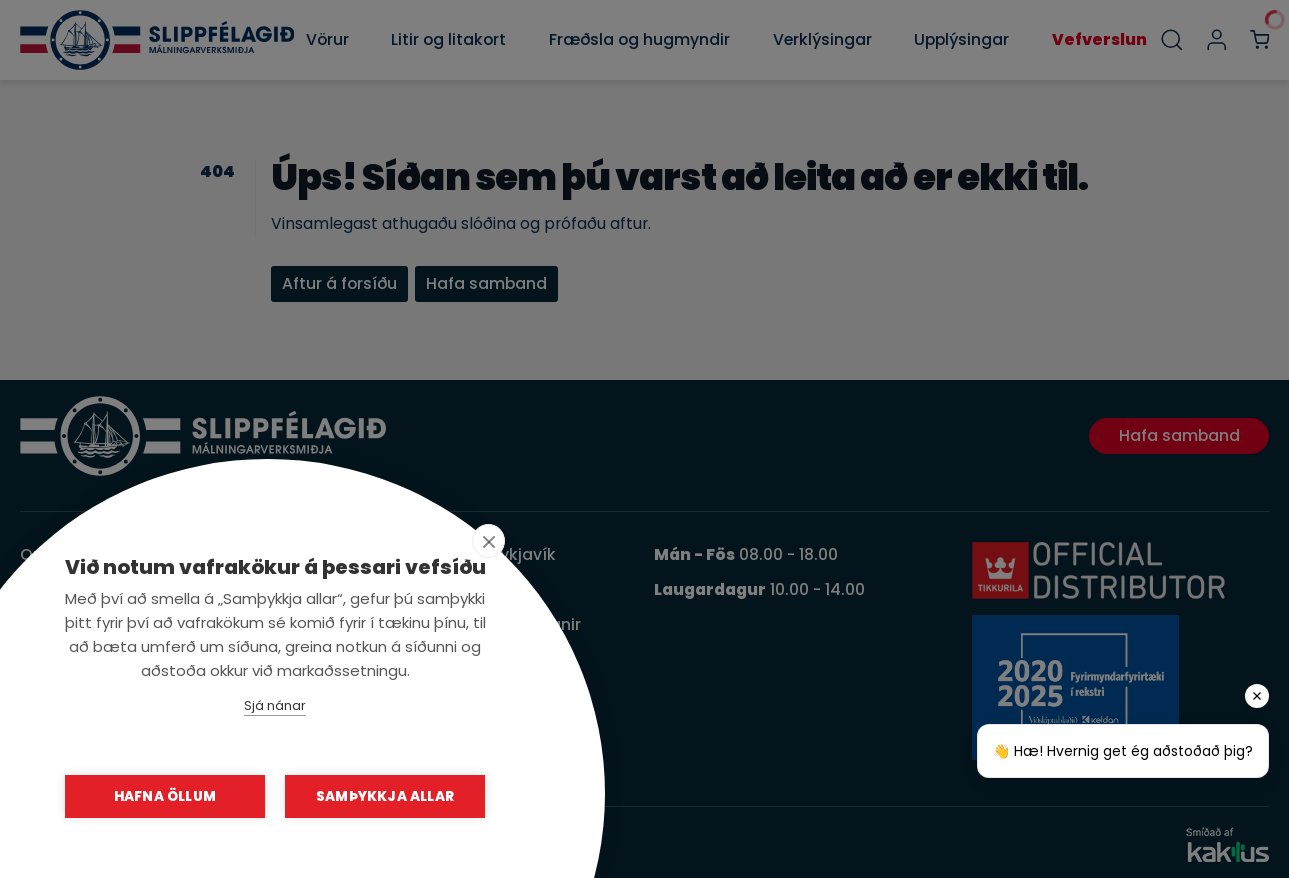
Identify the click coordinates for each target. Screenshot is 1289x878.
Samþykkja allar (385, 796)
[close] (488, 541)
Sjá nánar (275, 705)
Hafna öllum (165, 796)
